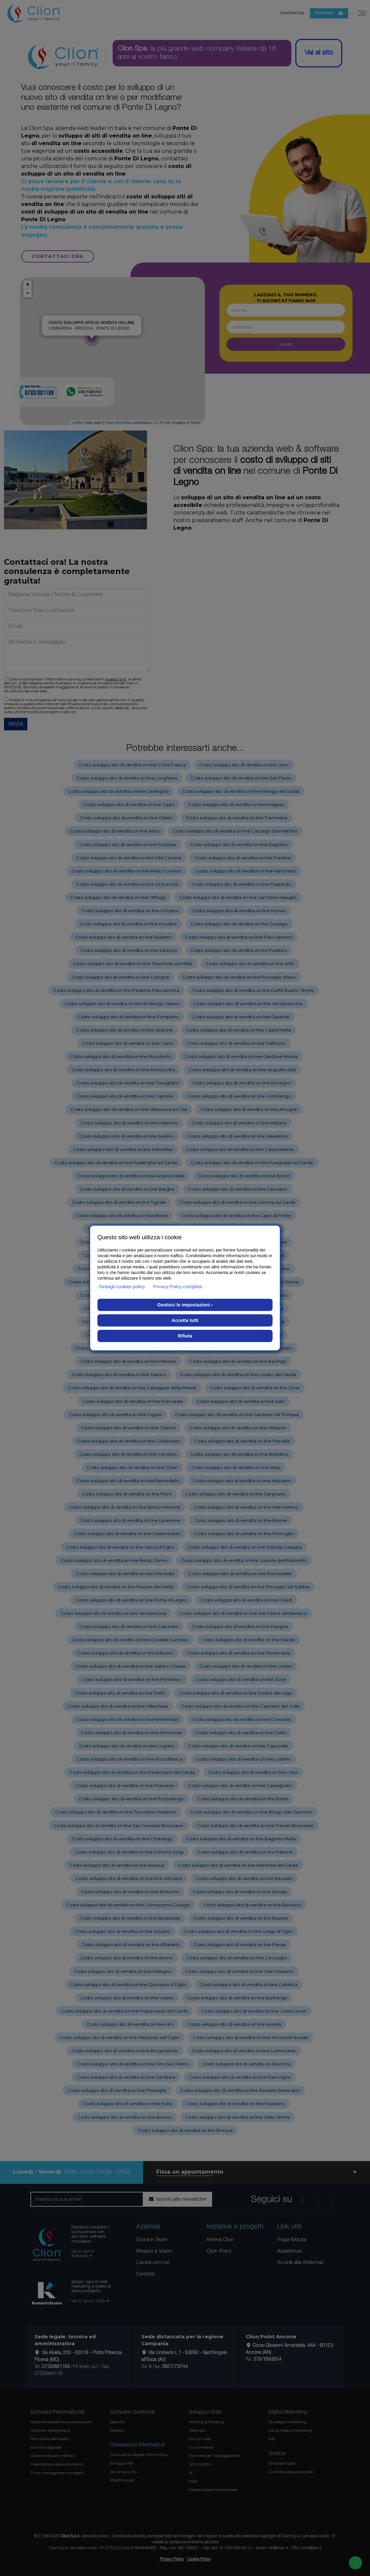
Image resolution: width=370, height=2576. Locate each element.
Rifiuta (185, 1335)
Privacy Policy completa (177, 1286)
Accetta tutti (185, 1320)
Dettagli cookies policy (122, 1286)
